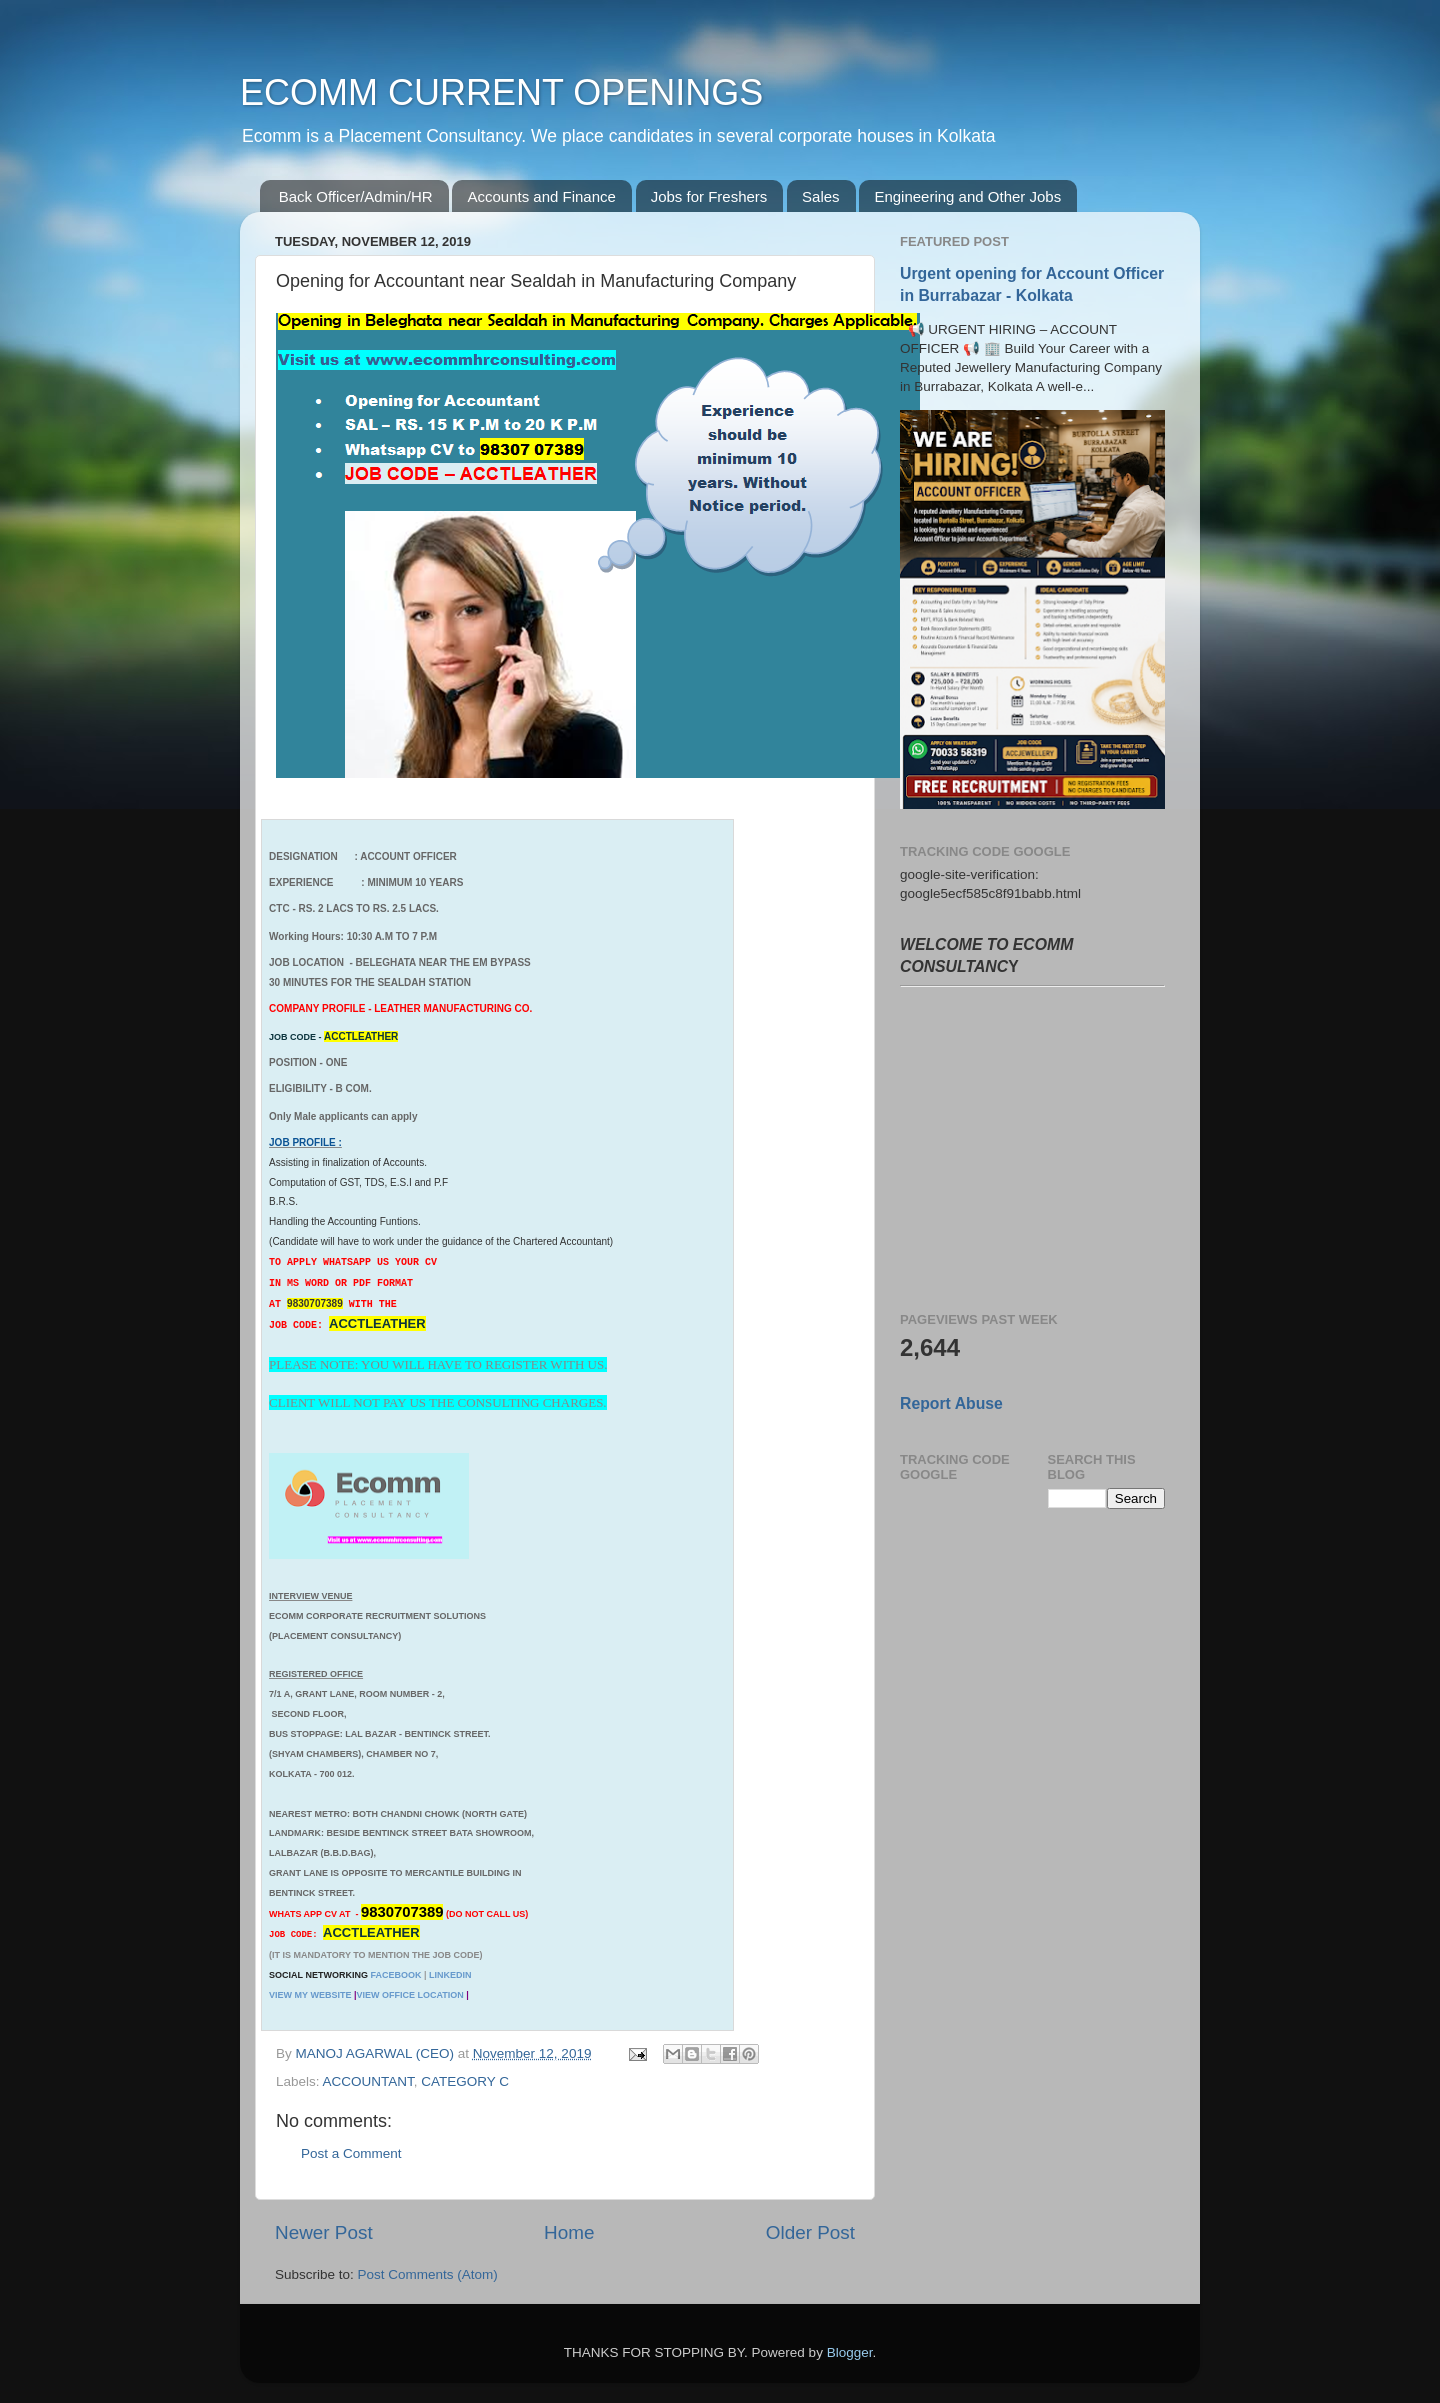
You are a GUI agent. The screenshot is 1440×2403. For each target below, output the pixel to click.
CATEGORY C (465, 2081)
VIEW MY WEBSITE (310, 1995)
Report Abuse (951, 1403)
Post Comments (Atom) (428, 2274)
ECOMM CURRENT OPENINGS (501, 92)
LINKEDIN (450, 1975)
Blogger (850, 2352)
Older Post (810, 2232)
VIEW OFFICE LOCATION (409, 1995)
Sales (821, 196)
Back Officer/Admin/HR (356, 196)
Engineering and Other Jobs (967, 196)
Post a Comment (351, 2153)
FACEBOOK (395, 1975)
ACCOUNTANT (368, 2081)
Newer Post (324, 2232)
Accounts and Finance (541, 196)
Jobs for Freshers (709, 196)
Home (569, 2232)
